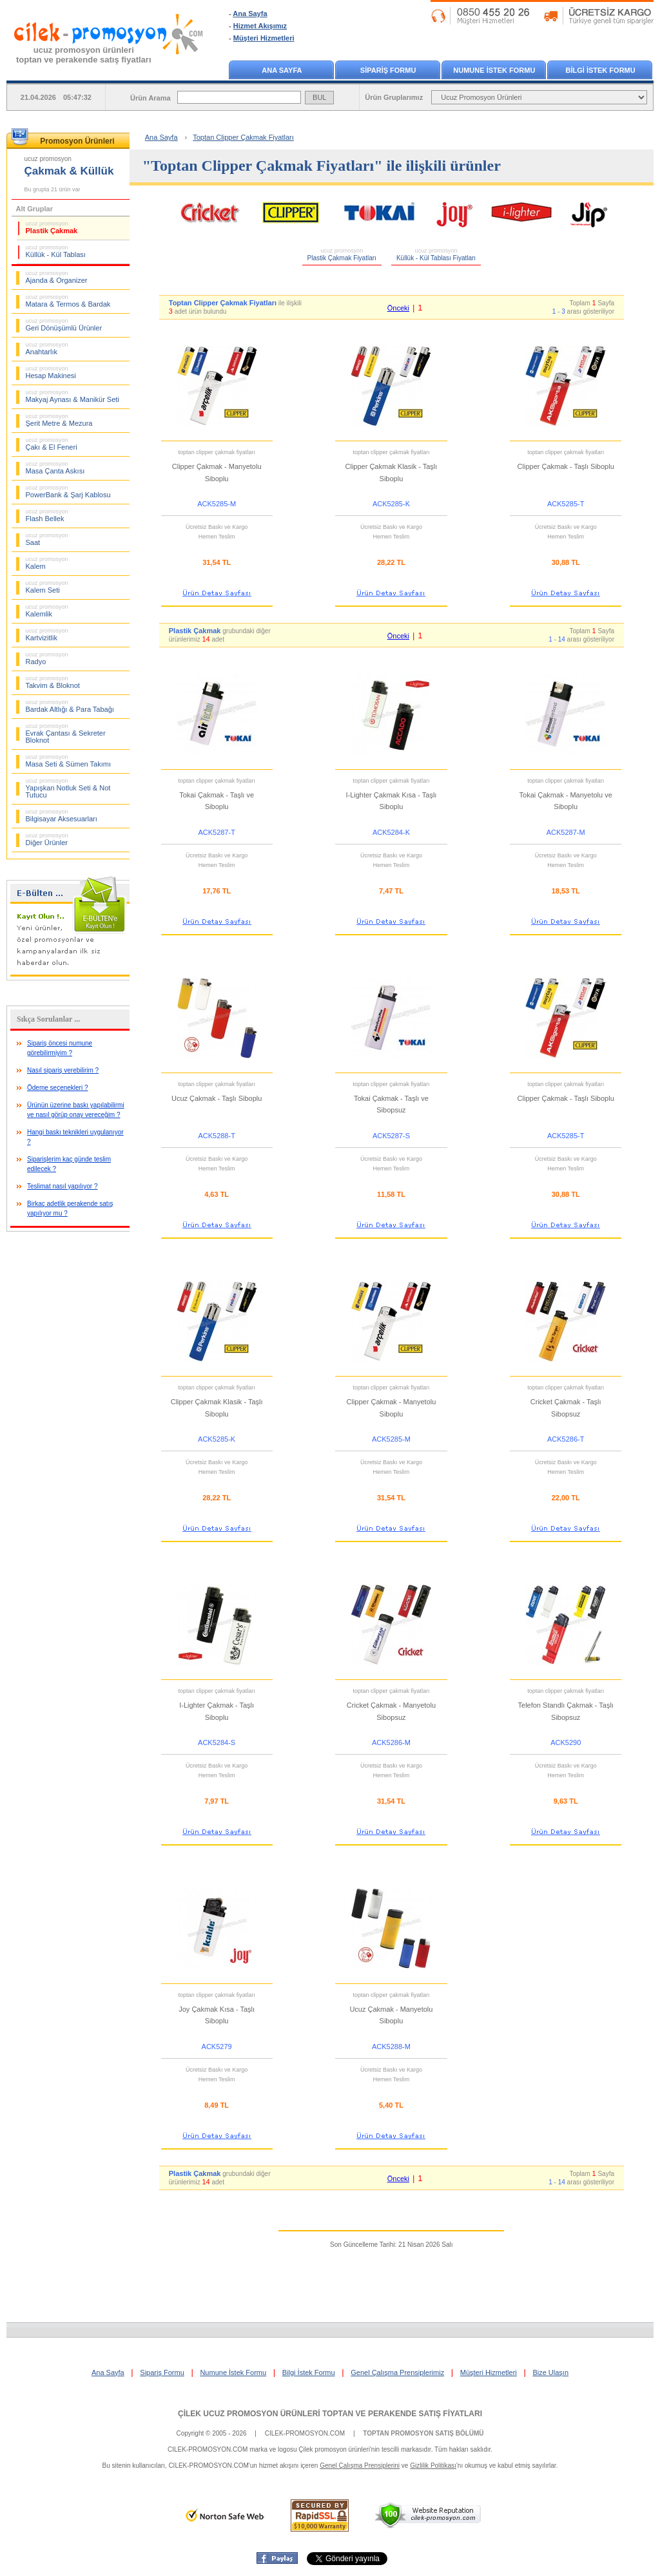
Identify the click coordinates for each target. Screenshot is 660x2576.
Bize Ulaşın (550, 2372)
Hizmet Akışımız (260, 26)
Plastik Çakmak (52, 227)
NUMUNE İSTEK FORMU (494, 70)
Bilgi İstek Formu (308, 2372)
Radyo (47, 658)
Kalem (47, 563)
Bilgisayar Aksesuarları (61, 815)
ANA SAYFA (282, 70)
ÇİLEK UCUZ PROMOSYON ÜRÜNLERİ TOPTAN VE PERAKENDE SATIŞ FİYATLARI (330, 2413)
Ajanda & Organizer (57, 277)
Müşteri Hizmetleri (264, 38)
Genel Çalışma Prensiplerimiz (397, 2372)
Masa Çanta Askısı (55, 468)
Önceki (398, 308)
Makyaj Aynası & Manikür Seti (72, 396)
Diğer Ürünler (47, 839)
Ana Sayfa (250, 13)
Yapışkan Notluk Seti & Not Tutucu (68, 788)
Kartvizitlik (47, 634)
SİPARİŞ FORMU (388, 70)
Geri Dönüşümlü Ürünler (64, 325)
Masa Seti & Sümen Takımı (68, 761)
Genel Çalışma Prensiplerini (360, 2465)
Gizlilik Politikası (433, 2465)
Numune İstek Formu (233, 2372)
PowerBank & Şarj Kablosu (68, 491)
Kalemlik (47, 611)
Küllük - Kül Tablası (56, 251)
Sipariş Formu (162, 2372)
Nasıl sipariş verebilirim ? (63, 1070)
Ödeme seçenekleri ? (57, 1087)
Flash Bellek (47, 515)
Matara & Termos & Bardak (68, 301)
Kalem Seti (47, 587)
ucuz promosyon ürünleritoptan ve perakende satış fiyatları (83, 54)
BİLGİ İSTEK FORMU (601, 70)
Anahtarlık (47, 348)
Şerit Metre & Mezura (59, 420)
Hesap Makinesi (51, 372)
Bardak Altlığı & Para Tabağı (70, 706)
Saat (47, 539)
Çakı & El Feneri (51, 444)
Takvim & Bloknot (53, 682)
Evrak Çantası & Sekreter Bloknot (66, 733)
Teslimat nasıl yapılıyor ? (62, 1186)
